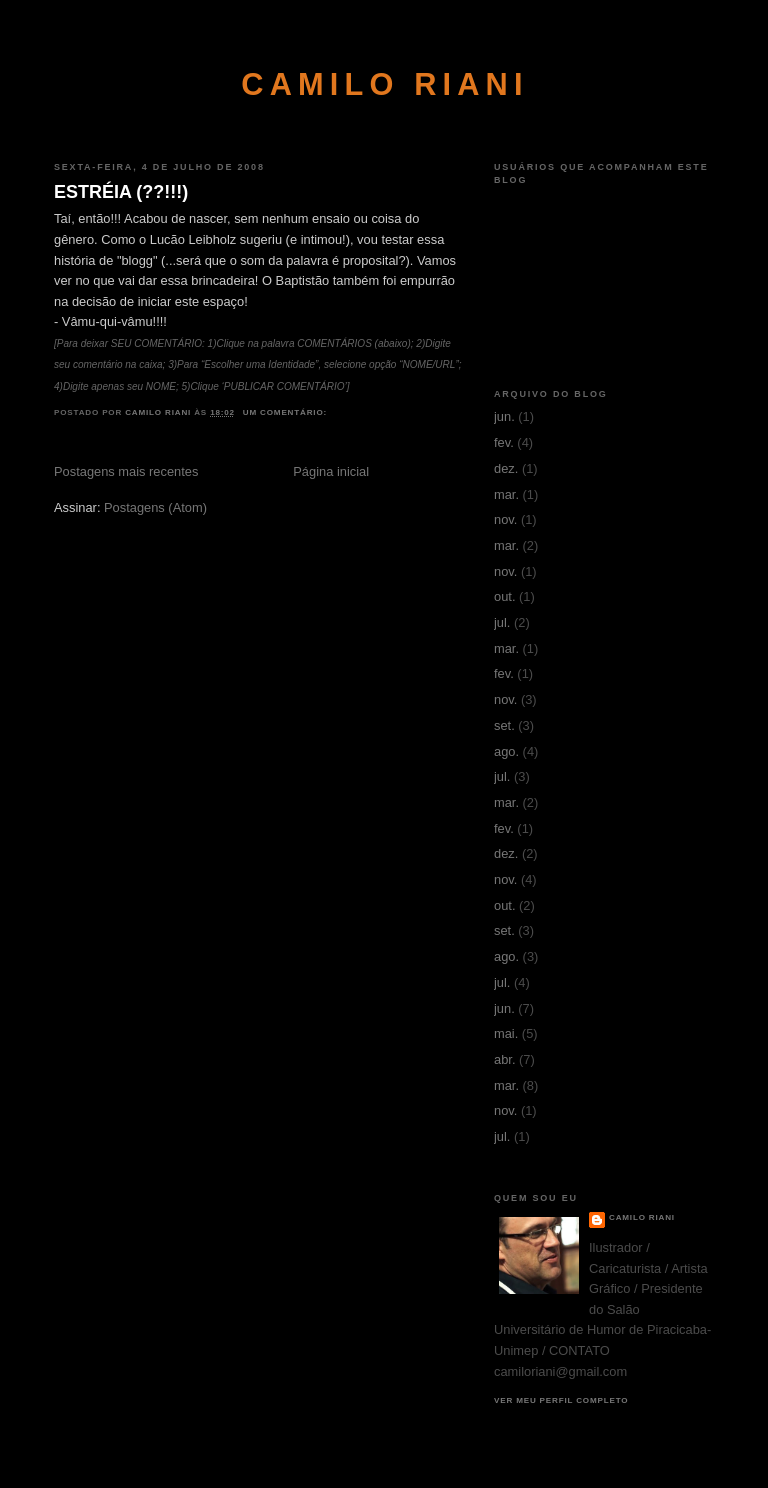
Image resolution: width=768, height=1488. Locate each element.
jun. (504, 416)
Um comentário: (286, 412)
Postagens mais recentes (126, 471)
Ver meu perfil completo (561, 1400)
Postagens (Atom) (155, 507)
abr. (504, 1059)
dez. (506, 468)
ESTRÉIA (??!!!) (121, 192)
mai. (506, 1033)
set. (504, 725)
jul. (502, 622)
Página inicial (331, 471)
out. (504, 596)
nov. (505, 519)
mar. (506, 494)
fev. (504, 442)
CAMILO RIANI (384, 84)
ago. (506, 751)
